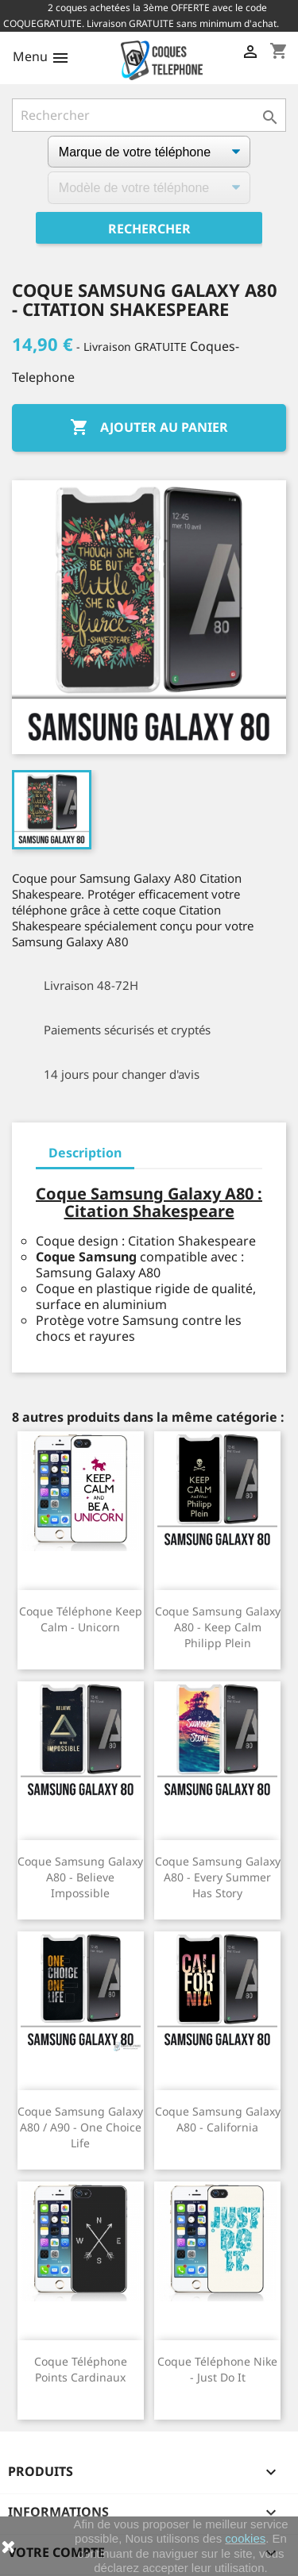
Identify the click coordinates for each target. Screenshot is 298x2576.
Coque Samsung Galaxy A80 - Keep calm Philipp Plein (218, 1627)
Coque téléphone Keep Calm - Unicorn (80, 1619)
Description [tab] (85, 1152)
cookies (245, 2538)
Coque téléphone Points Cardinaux (80, 2369)
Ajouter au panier (149, 428)
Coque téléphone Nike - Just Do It (217, 2369)
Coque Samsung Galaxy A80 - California (218, 2119)
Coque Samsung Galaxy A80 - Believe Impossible (80, 1877)
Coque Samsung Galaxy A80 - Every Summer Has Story (218, 1877)
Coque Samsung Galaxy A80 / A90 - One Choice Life (80, 2127)
